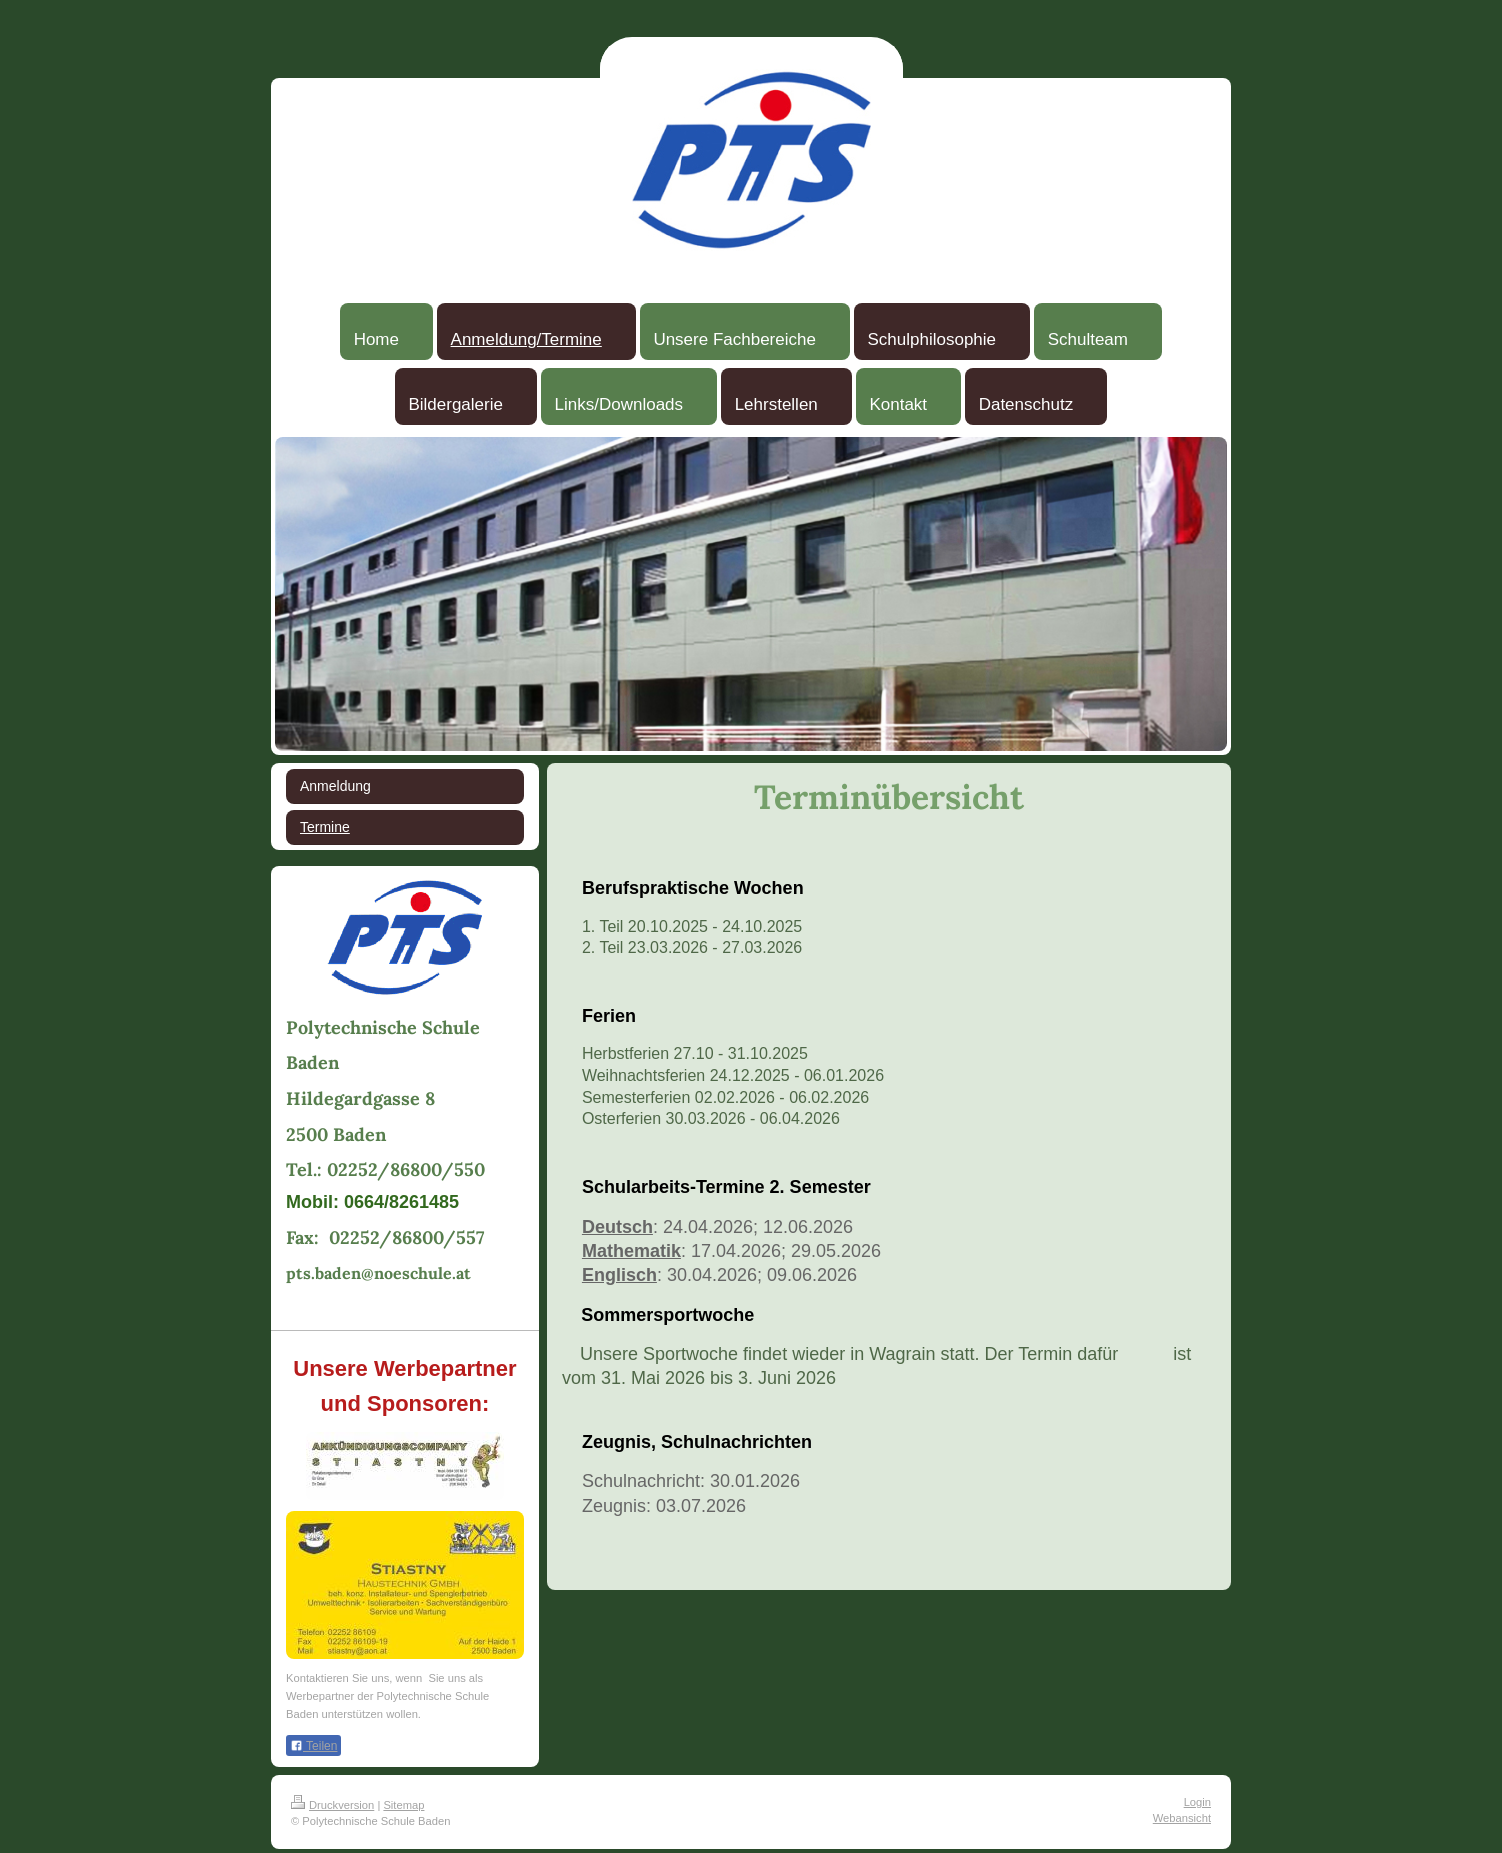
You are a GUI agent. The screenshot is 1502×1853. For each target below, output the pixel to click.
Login (1197, 1802)
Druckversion (332, 1805)
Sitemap (403, 1805)
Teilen (313, 1746)
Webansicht (1182, 1818)
